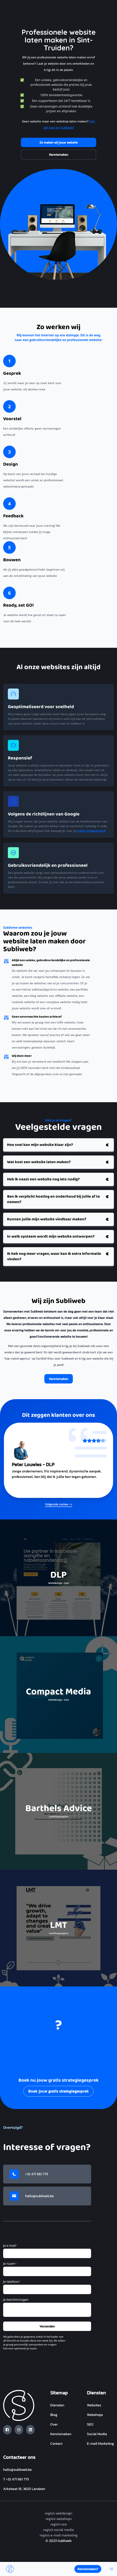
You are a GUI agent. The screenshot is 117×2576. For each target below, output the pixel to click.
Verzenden (47, 2326)
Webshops (95, 2414)
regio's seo (58, 2524)
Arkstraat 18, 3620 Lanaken (24, 2488)
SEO (90, 2424)
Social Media (97, 2434)
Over (54, 2424)
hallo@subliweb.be (39, 2196)
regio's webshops (59, 2518)
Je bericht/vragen (47, 2307)
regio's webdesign (58, 2513)
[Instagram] (19, 2429)
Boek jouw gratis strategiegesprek (58, 2091)
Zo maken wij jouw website (58, 142)
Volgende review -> (58, 1504)
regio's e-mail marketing (59, 2535)
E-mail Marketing (100, 2443)
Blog (53, 2414)
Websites (94, 2405)
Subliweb (64, 2540)
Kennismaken (58, 154)
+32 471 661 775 (36, 2174)
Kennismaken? (88, 2569)
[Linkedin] (30, 2429)
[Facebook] (7, 2429)
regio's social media (58, 2529)
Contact (56, 2443)
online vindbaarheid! (91, 830)
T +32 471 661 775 (16, 2479)
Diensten (57, 2405)
